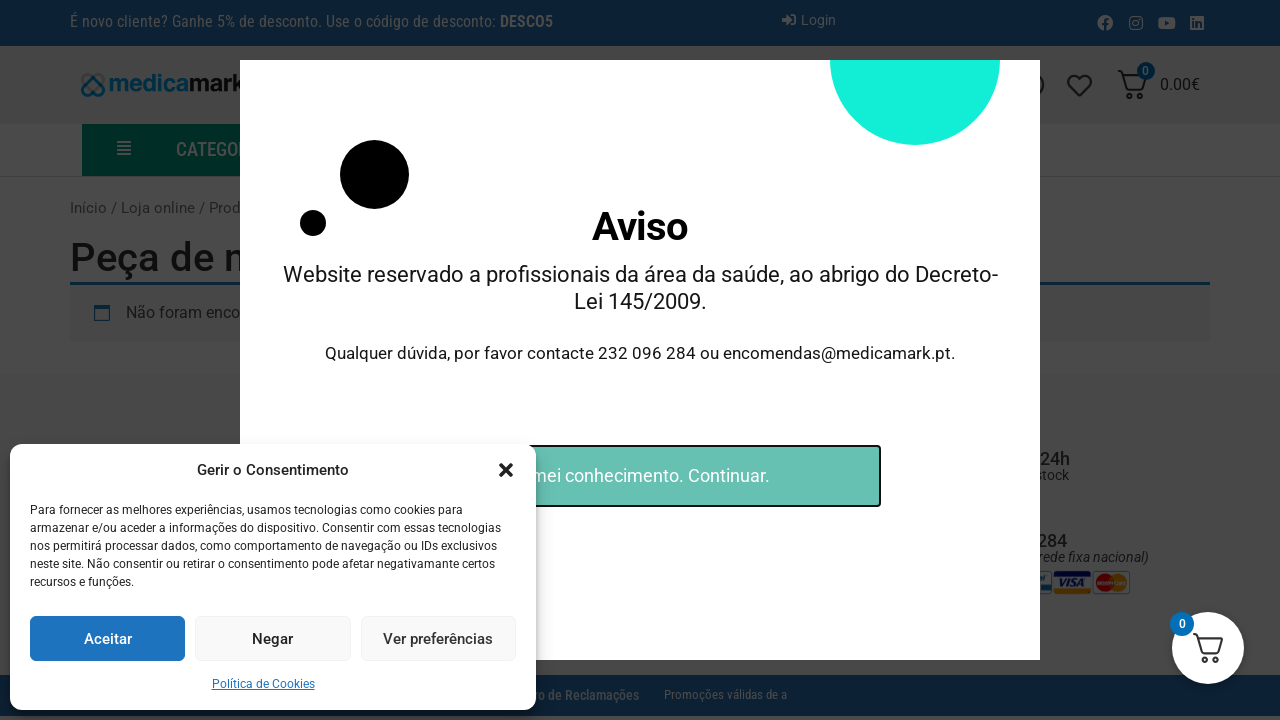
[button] (506, 470)
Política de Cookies (263, 684)
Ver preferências (438, 639)
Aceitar (108, 639)
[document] (640, 360)
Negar (272, 639)
